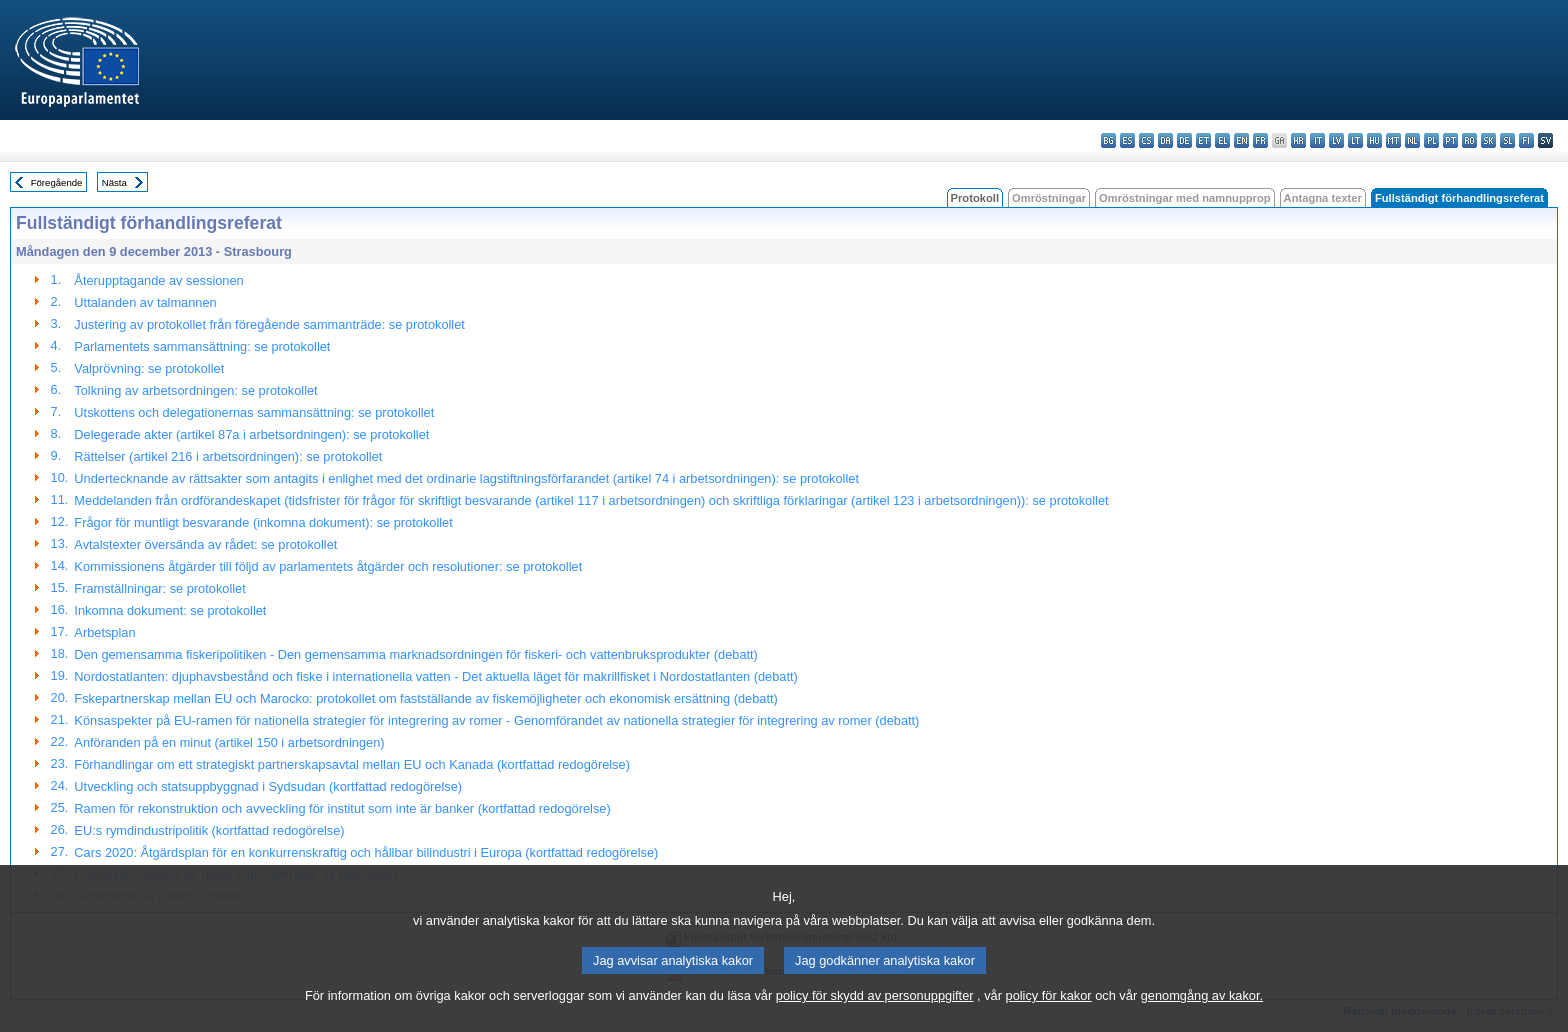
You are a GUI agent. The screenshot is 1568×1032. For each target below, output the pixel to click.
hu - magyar (1374, 140)
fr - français (1260, 140)
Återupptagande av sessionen (158, 280)
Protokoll (975, 198)
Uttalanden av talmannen (145, 302)
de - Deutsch (1184, 140)
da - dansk (1165, 140)
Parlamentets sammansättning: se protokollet (202, 346)
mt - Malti (1393, 140)
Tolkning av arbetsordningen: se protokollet (195, 390)
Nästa (114, 182)
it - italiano (1317, 140)
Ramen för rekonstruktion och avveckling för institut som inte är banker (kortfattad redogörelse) (342, 808)
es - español (1127, 140)
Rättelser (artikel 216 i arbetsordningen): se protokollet (228, 456)
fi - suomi (1526, 140)
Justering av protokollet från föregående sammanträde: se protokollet (269, 324)
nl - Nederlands (1412, 140)
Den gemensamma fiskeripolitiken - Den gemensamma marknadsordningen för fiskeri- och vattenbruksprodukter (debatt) (416, 654)
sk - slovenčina (1488, 140)
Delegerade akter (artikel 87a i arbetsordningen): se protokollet (251, 434)
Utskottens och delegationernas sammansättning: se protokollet (254, 412)
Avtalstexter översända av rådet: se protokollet (205, 544)
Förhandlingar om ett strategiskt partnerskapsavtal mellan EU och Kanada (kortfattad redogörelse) (352, 764)
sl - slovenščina (1507, 140)
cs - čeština (1146, 140)
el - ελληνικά (1222, 140)
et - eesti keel (1203, 140)
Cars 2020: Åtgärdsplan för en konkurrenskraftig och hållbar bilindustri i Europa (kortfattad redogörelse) (366, 852)
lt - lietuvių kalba (1355, 140)
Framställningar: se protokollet (159, 588)
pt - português (1450, 140)
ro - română (1469, 140)
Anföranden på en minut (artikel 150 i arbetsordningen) (229, 742)
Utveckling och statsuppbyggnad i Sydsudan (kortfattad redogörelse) (268, 786)
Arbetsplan (104, 632)
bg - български (1108, 140)
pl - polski (1431, 140)
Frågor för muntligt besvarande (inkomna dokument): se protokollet (263, 522)
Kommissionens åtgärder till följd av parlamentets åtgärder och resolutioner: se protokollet (328, 566)
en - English (1241, 140)
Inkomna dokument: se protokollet (170, 610)
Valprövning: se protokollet (149, 368)
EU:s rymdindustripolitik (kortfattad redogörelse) (209, 830)
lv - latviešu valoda (1336, 140)
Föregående (57, 182)
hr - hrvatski (1298, 140)
